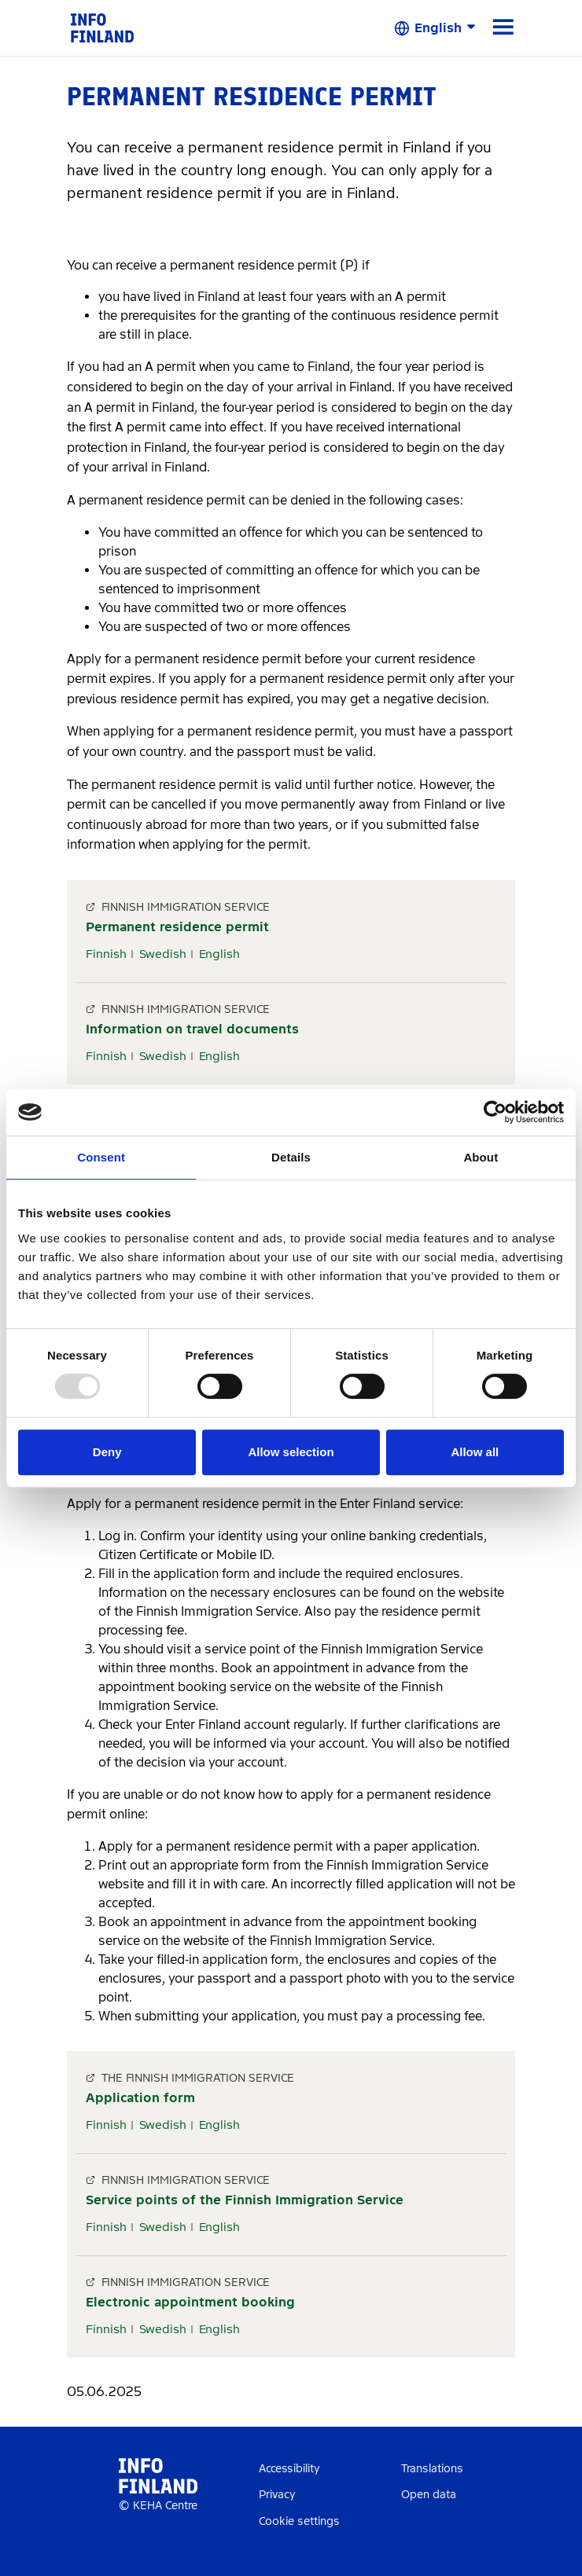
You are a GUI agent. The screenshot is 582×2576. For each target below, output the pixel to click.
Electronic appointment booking (190, 2302)
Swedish (162, 954)
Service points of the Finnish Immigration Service (244, 2200)
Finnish (106, 954)
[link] (102, 27)
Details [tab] (291, 1157)
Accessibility (289, 2468)
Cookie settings (299, 2521)
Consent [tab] (101, 1157)
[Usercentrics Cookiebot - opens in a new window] (495, 1112)
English (219, 954)
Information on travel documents (192, 1029)
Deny (107, 1452)
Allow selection (290, 1452)
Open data (428, 2494)
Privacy (277, 2494)
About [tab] (480, 1157)
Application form (140, 2097)
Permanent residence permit (177, 926)
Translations (432, 2468)
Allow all (475, 1452)
